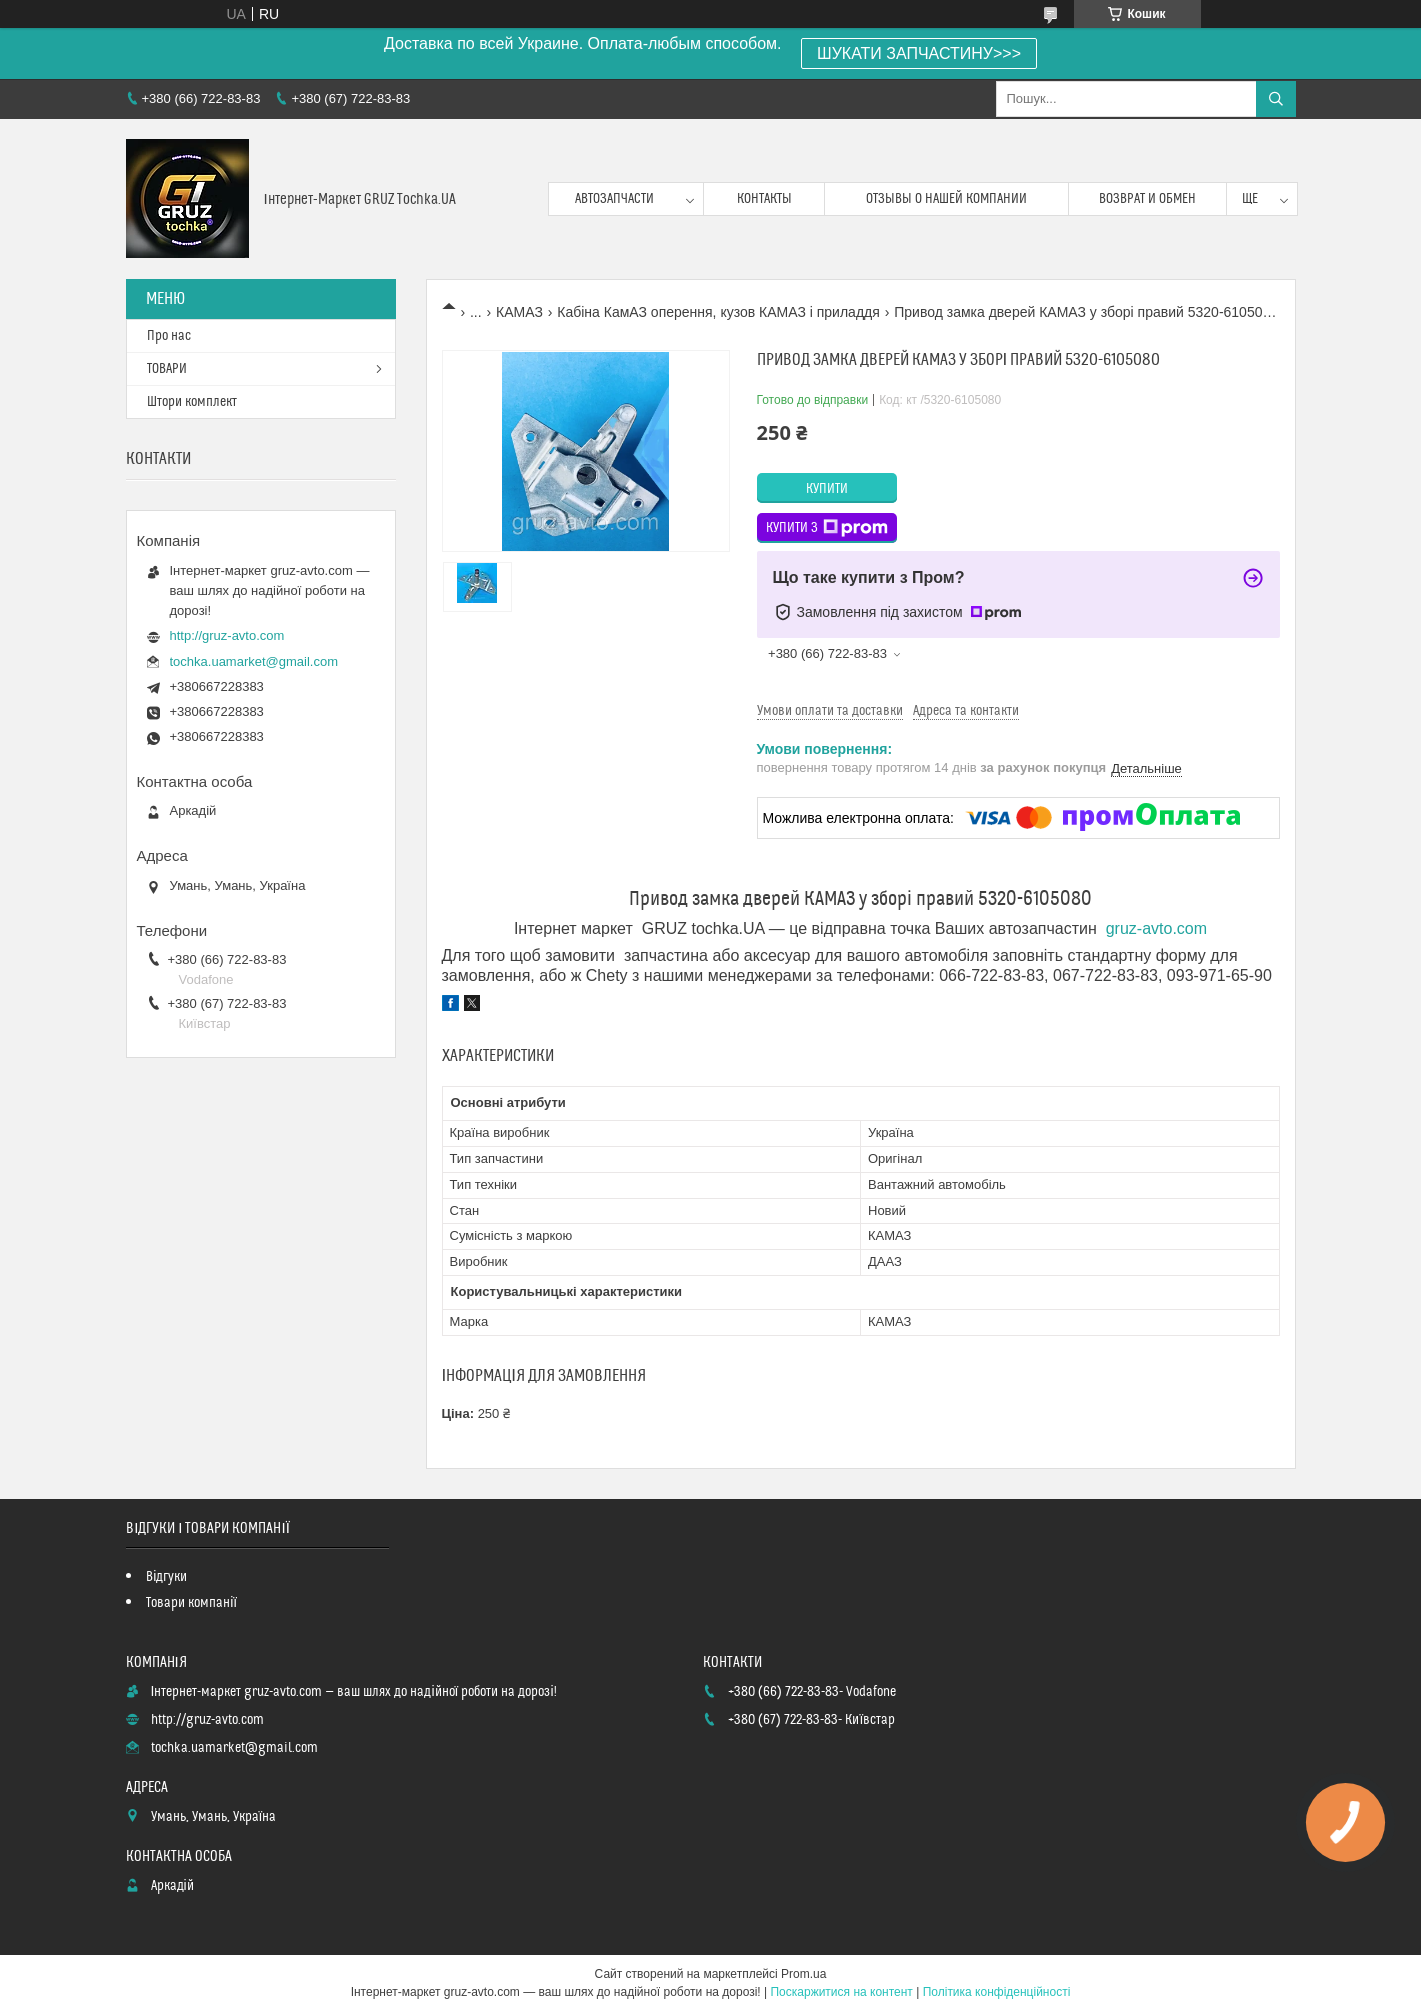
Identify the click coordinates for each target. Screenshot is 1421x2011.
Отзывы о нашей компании (946, 199)
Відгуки (166, 1577)
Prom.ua (803, 1974)
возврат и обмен (1147, 199)
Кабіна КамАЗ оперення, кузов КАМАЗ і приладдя (718, 312)
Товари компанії (191, 1603)
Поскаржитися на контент (841, 1992)
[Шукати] (1276, 99)
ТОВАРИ (167, 369)
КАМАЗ (519, 312)
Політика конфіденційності (997, 1992)
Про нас (169, 336)
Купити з (827, 528)
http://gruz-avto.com (227, 635)
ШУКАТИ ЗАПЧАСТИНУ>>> (919, 53)
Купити (827, 489)
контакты (764, 199)
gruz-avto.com (1156, 928)
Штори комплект (192, 402)
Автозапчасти (614, 199)
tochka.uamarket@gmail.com (254, 661)
